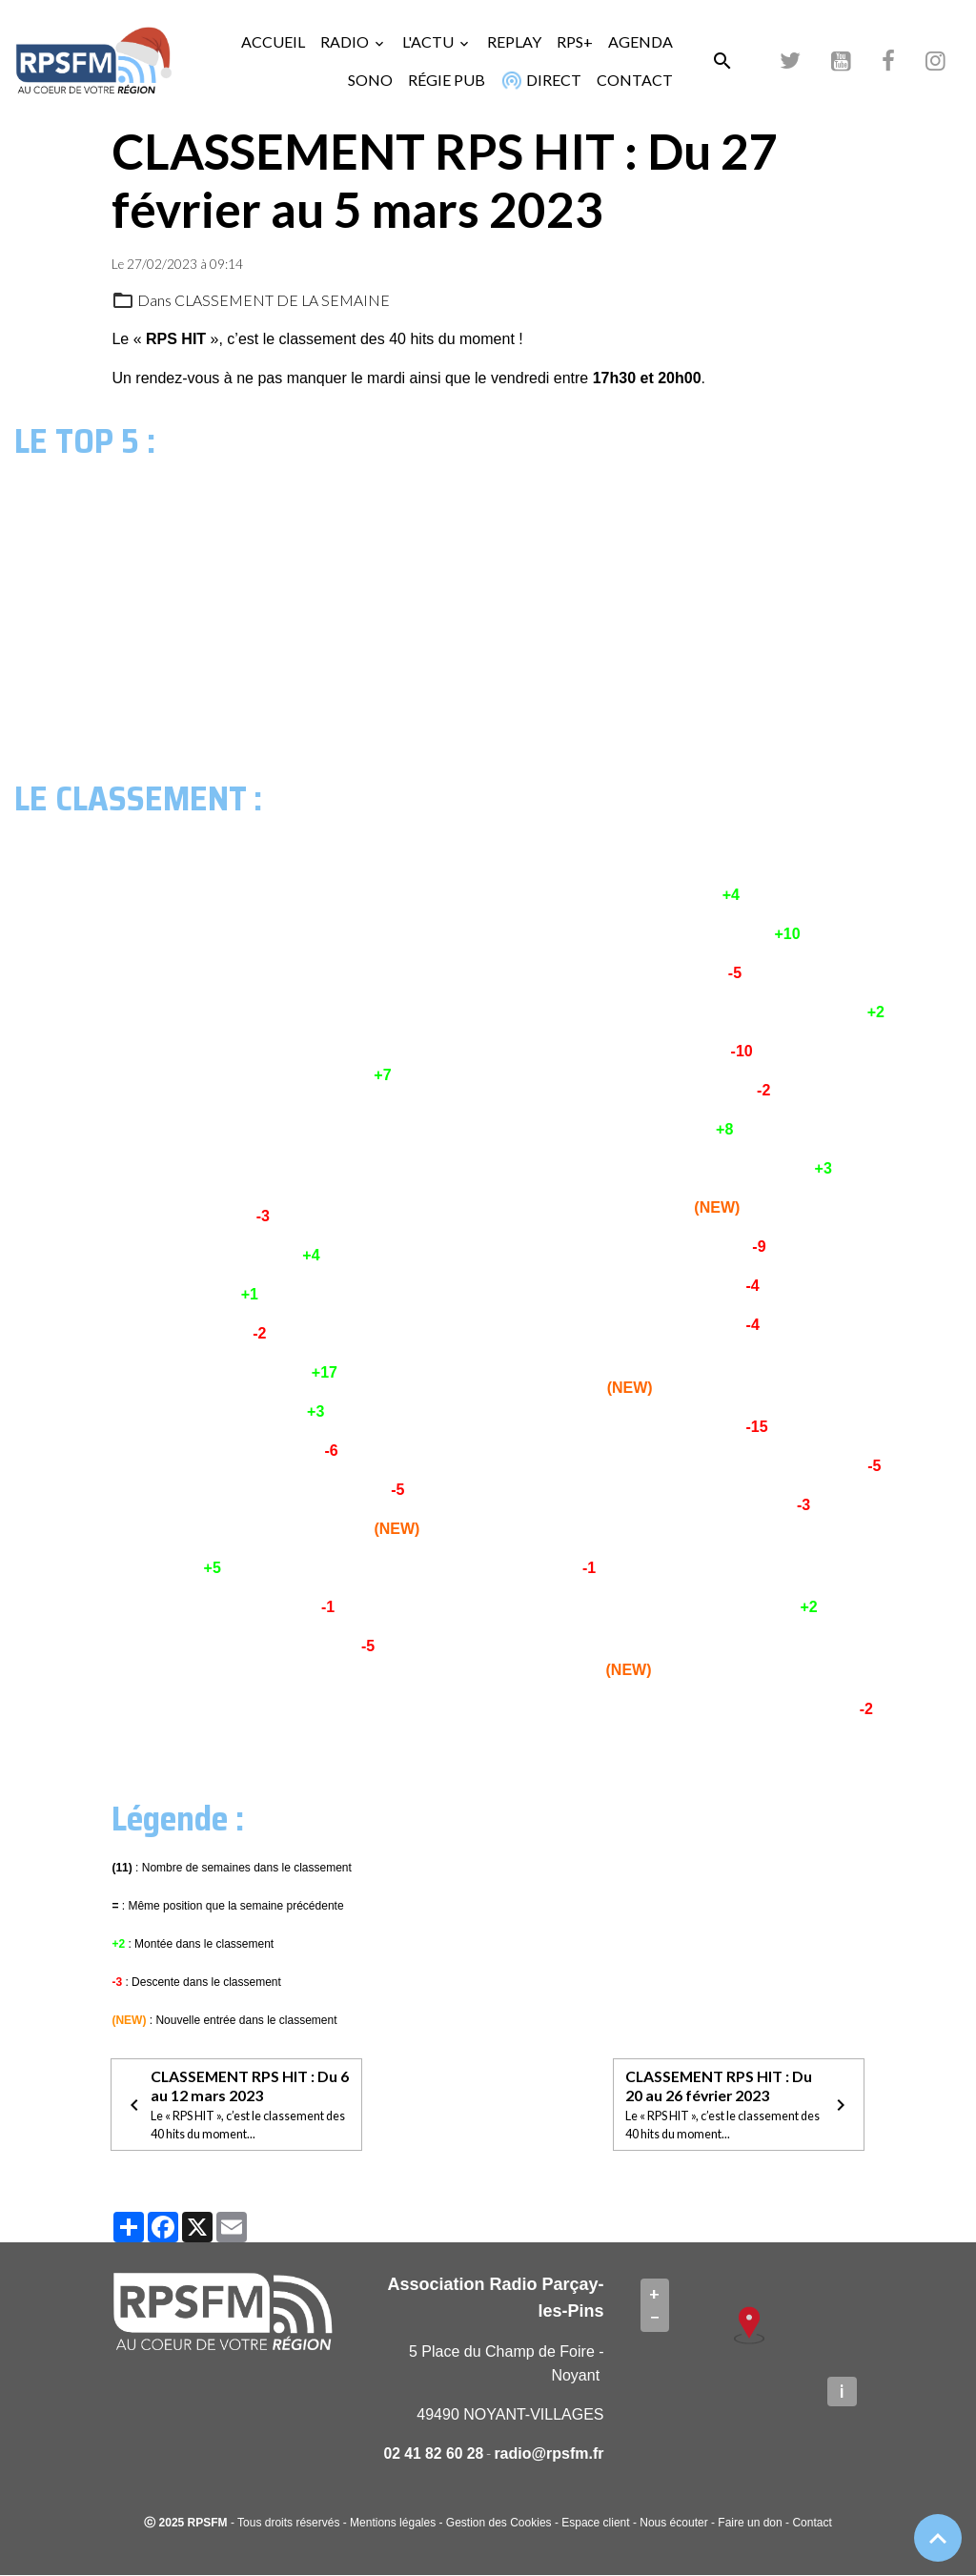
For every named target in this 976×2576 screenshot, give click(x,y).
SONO (370, 80)
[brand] (94, 61)
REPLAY (514, 41)
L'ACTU (429, 41)
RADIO (346, 41)
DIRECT (539, 79)
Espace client (595, 2523)
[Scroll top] (938, 2538)
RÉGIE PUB (446, 80)
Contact (811, 2523)
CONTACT (635, 80)
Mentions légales (393, 2523)
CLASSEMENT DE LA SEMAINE (283, 300)
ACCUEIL (273, 41)
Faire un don (750, 2523)
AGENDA (640, 41)
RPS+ (575, 41)
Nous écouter (673, 2523)
